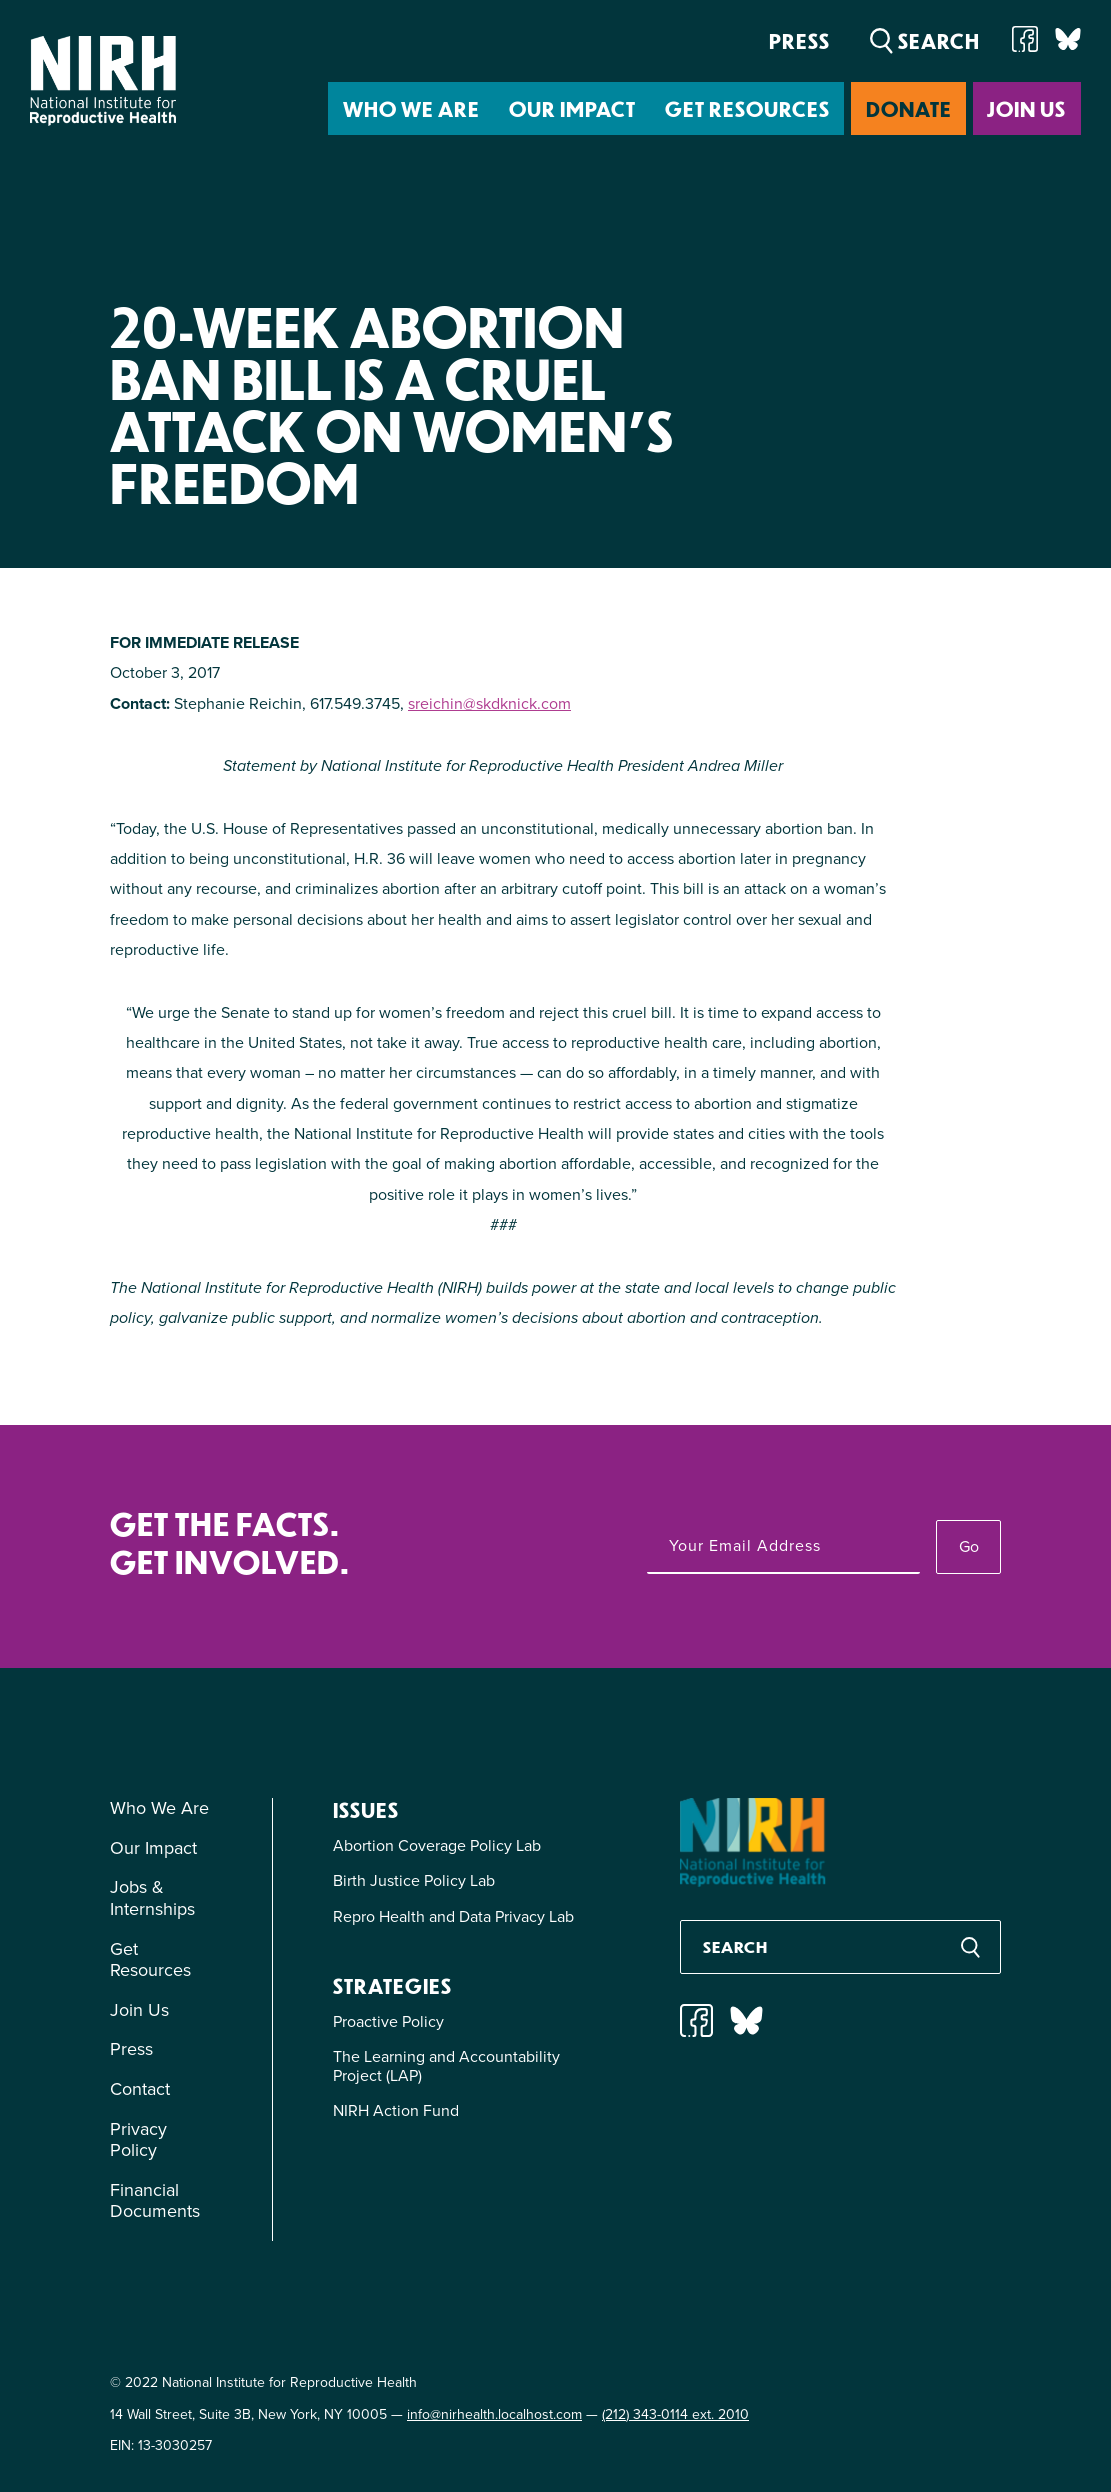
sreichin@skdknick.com (489, 703)
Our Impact (572, 108)
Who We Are (411, 108)
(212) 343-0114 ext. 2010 (675, 2414)
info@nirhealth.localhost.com (494, 2414)
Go (969, 1546)
